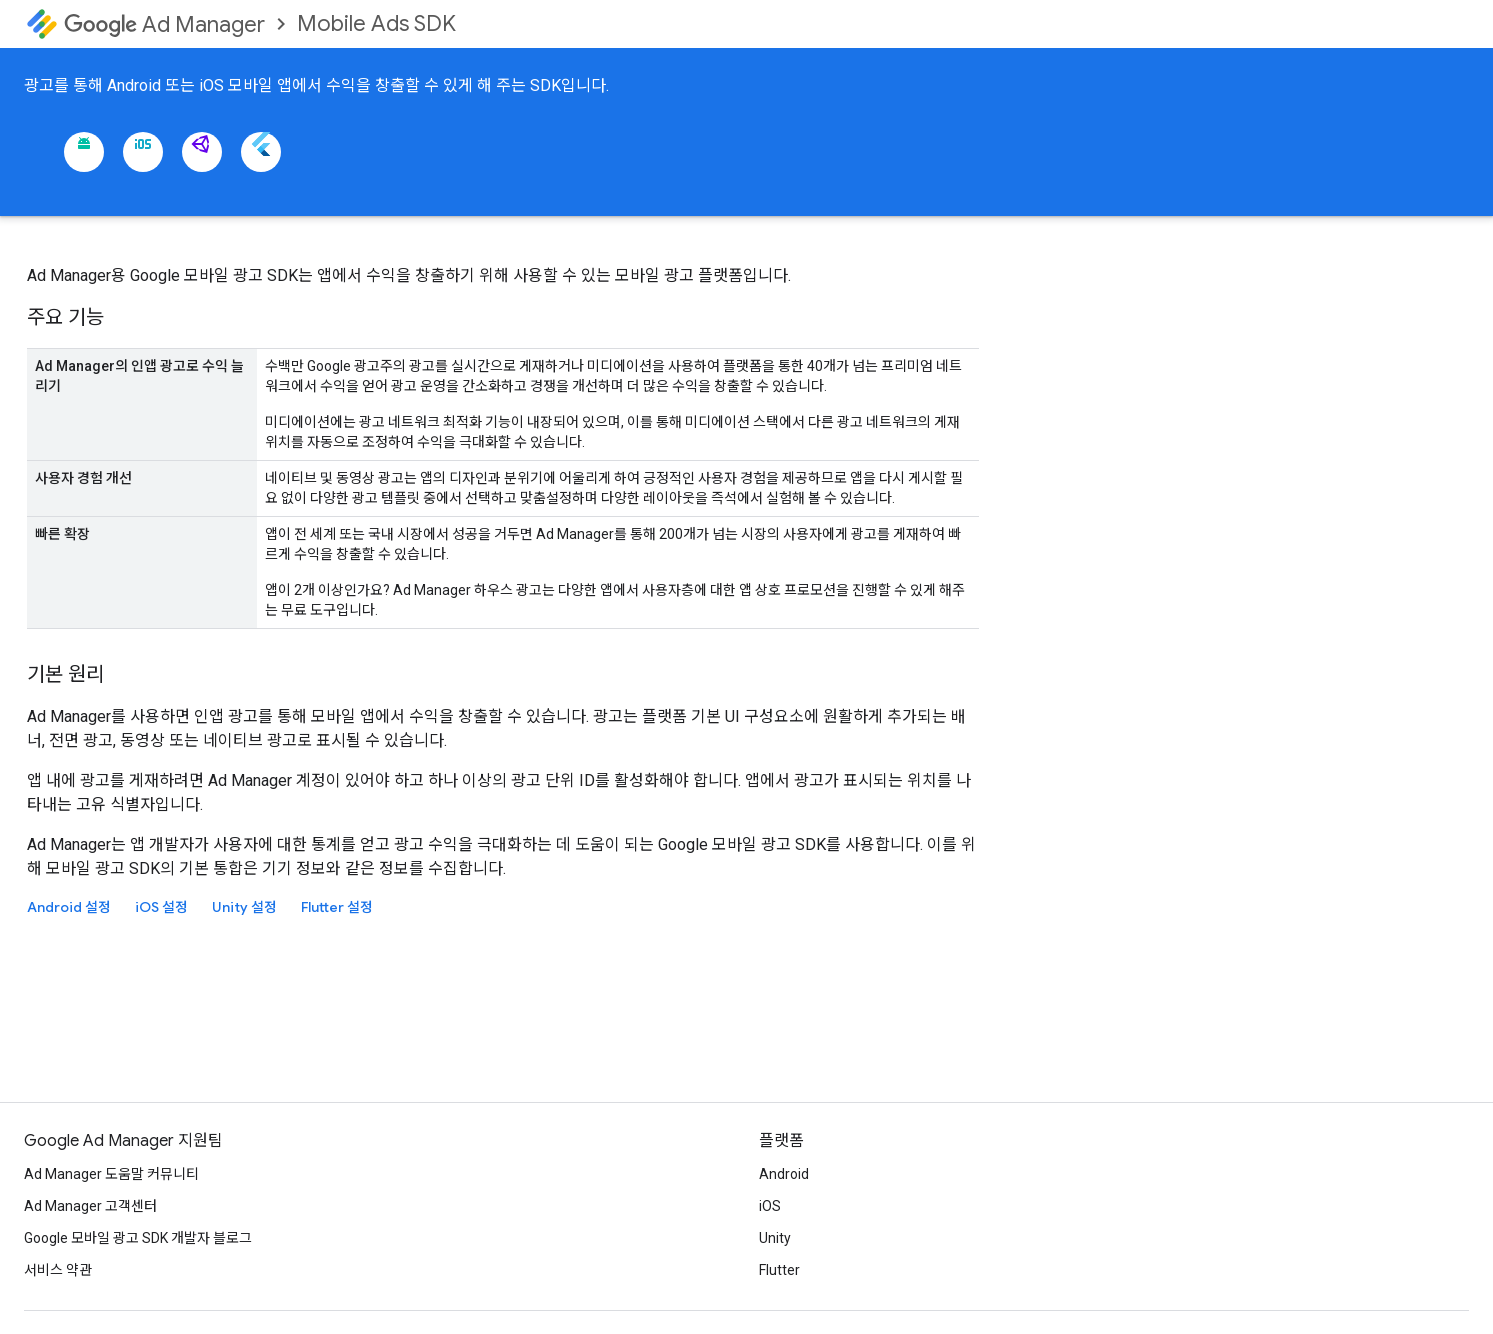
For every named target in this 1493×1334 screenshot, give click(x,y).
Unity (775, 1238)
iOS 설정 (161, 907)
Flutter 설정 (337, 907)
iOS (770, 1206)
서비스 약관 (58, 1270)
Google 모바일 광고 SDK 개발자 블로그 (138, 1238)
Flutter (779, 1270)
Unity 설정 (244, 907)
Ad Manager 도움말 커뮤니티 (111, 1174)
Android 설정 (69, 907)
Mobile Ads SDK (376, 23)
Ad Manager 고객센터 (90, 1206)
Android (784, 1174)
